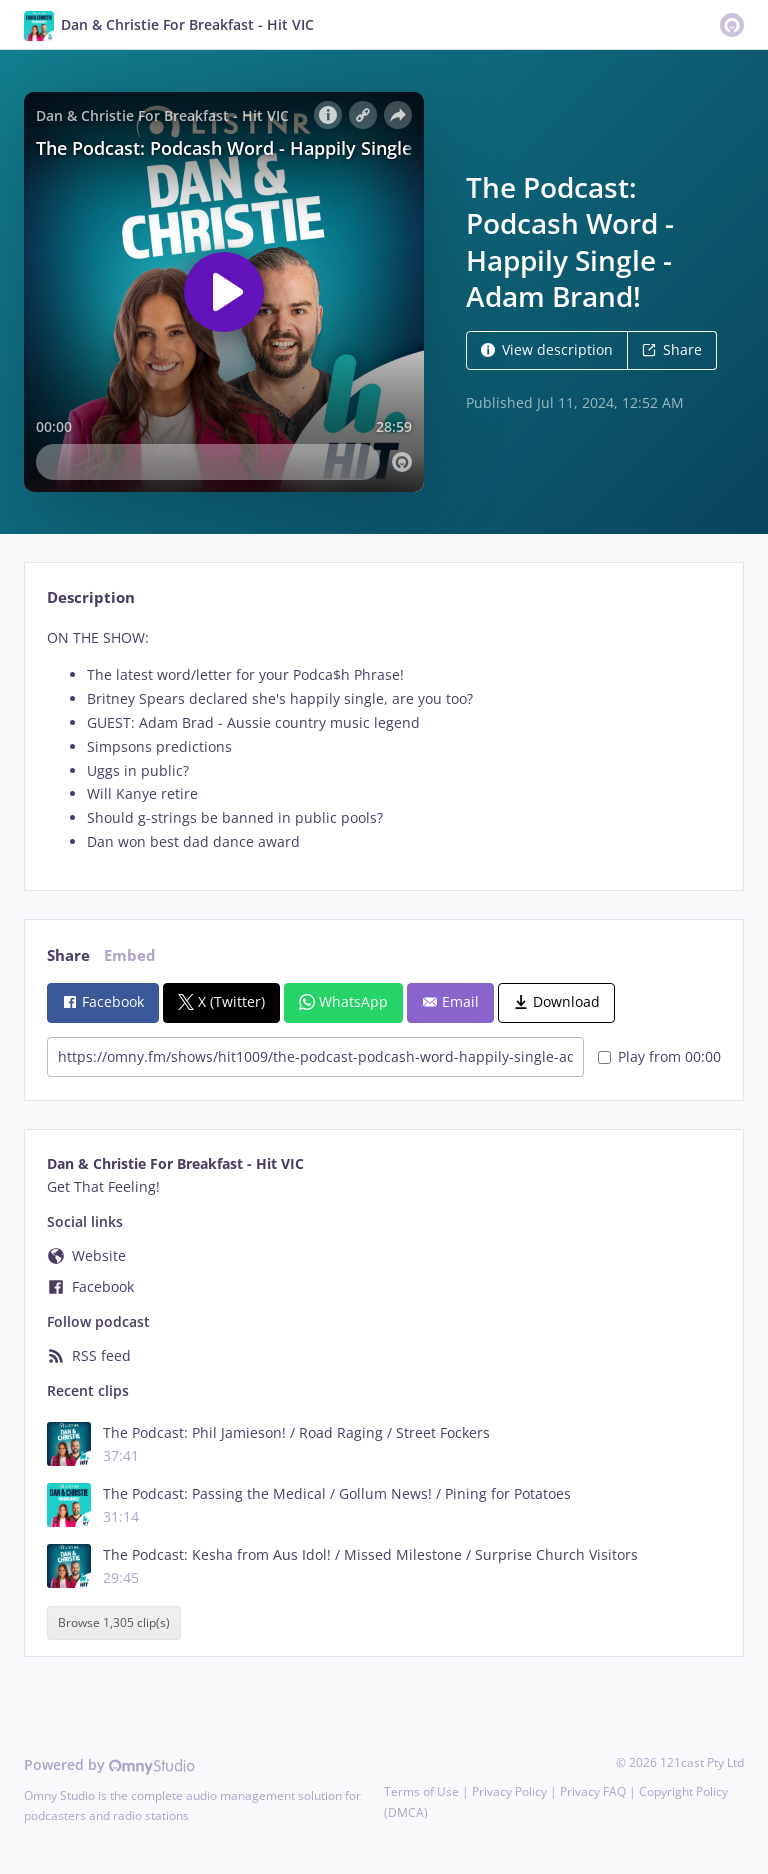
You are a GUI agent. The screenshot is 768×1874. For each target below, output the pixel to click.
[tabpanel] (383, 740)
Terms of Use (421, 1791)
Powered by (109, 1764)
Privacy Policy (509, 1791)
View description (547, 349)
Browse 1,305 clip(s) (114, 1622)
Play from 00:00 (659, 1056)
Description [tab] (91, 597)
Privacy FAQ (593, 1791)
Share (672, 349)
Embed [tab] (130, 955)
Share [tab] (68, 955)
